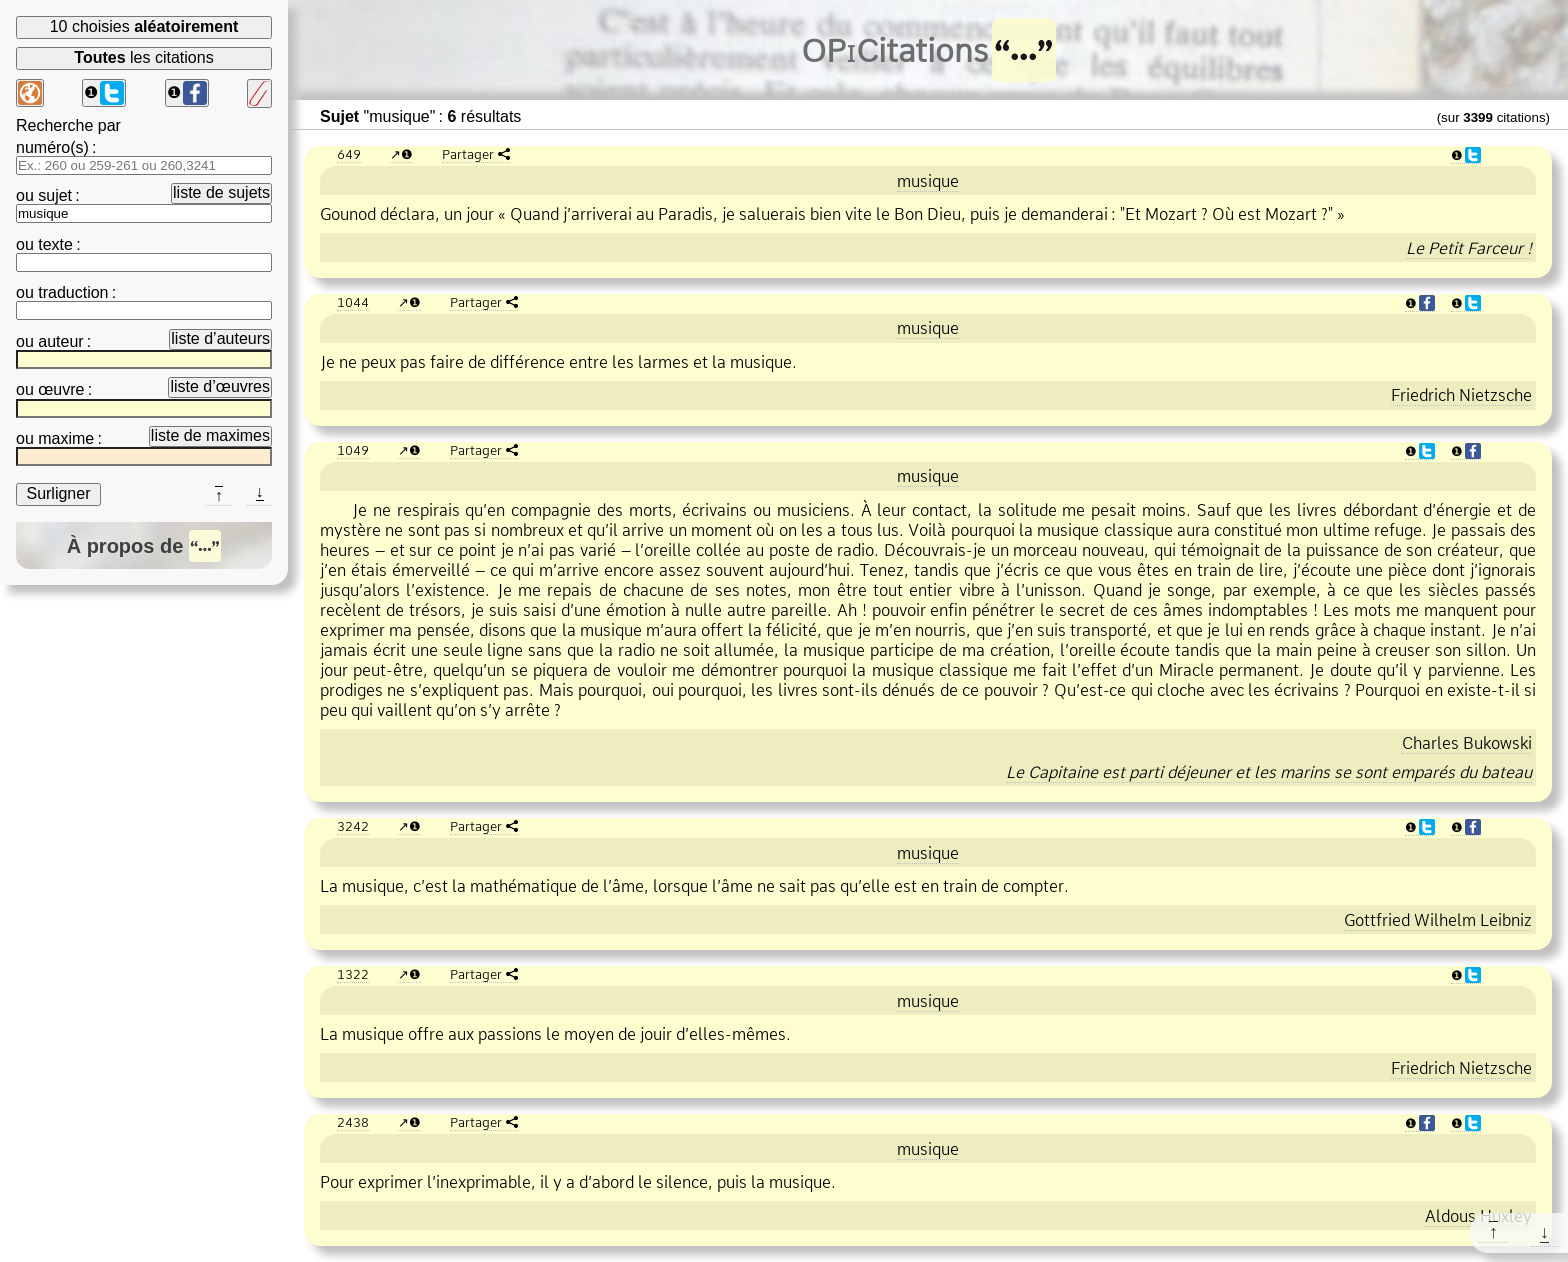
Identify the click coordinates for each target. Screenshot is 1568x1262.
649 (349, 154)
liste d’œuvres (220, 386)
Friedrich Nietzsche (1461, 395)
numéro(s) (52, 147)
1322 (353, 974)
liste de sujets (221, 192)
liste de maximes (210, 435)
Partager (468, 154)
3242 (353, 826)
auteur (60, 341)
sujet (55, 195)
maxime (66, 438)
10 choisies (144, 26)
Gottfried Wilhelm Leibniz (1438, 920)
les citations (143, 57)
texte (55, 244)
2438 (353, 1122)
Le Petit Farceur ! (1469, 248)
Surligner (58, 493)
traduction (73, 292)
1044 (353, 302)
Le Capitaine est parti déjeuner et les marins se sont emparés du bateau (1269, 772)
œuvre (61, 389)
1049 (353, 450)
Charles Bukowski (1467, 743)
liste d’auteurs (220, 338)
